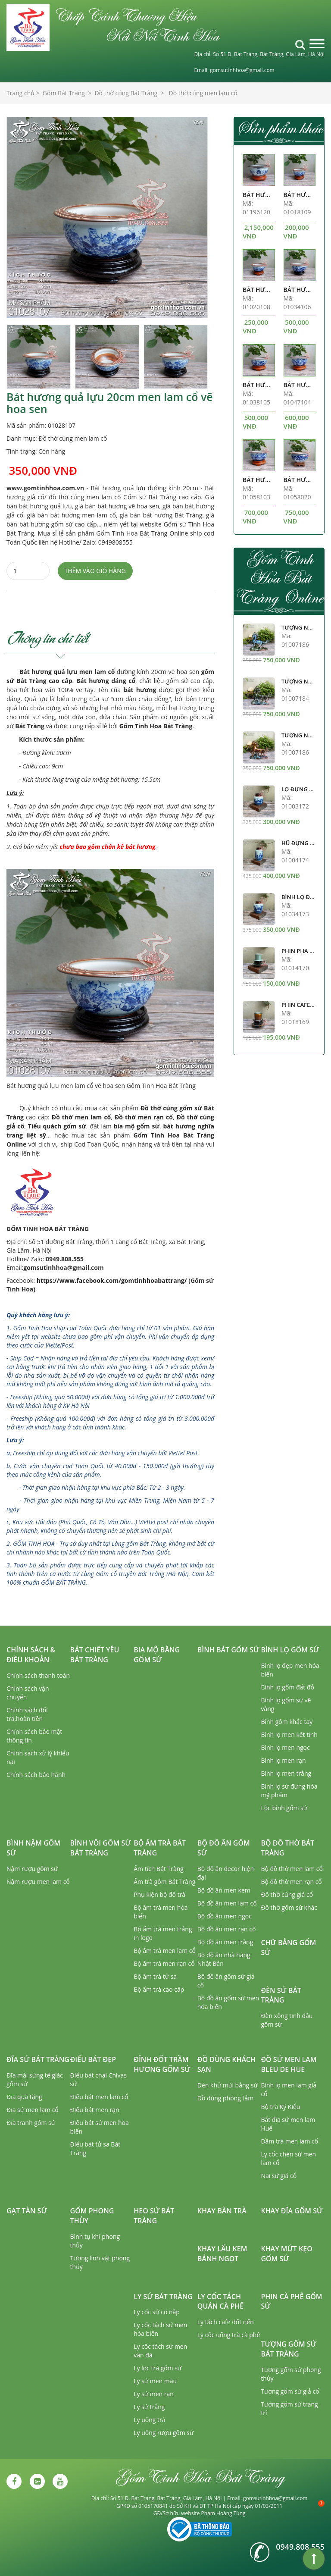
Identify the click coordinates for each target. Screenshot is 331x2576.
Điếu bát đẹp (93, 2059)
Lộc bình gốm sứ (284, 1808)
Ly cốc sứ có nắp (157, 2312)
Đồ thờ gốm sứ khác (289, 1907)
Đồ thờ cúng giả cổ (287, 1894)
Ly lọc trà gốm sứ (157, 2368)
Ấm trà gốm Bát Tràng (164, 1881)
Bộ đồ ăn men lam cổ (227, 1903)
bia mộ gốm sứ (136, 1126)
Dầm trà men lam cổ (289, 2141)
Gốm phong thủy (92, 2215)
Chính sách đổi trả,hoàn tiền (27, 1714)
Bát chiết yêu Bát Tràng (94, 1654)
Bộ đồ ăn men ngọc (224, 1916)
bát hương (139, 690)
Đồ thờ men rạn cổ (144, 1117)
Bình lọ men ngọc (285, 1747)
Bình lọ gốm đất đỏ (287, 1687)
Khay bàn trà (222, 2211)
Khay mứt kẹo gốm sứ (286, 2253)
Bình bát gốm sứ (228, 1650)
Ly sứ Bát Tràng (163, 2296)
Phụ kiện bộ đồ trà (159, 1894)
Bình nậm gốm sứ (33, 1848)
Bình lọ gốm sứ (290, 1650)
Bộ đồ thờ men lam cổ (292, 1869)
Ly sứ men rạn (154, 2394)
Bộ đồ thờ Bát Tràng (287, 1848)
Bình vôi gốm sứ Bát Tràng (100, 1848)
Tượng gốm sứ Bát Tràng (288, 2349)
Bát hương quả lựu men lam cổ (67, 672)
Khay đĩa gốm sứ (291, 2211)
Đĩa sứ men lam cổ (32, 2110)
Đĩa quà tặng (24, 2097)
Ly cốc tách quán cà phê (220, 2301)
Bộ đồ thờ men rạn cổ (291, 1881)
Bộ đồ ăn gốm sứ (223, 1848)
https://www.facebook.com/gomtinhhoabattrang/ (112, 1280)
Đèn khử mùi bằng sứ (227, 2085)
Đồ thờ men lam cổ (81, 1117)
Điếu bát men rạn (94, 2110)
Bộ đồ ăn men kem (223, 1890)
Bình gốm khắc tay (286, 1721)
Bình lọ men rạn (283, 1760)
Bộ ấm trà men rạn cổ (164, 1963)
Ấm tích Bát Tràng (159, 1869)
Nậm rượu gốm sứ (32, 1869)
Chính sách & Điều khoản (30, 1654)
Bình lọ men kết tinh (289, 1734)
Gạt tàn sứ (26, 2211)
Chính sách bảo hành (36, 1775)
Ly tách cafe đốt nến (225, 2322)
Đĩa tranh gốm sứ (30, 2122)
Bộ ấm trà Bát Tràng (160, 1848)
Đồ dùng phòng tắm (225, 2098)
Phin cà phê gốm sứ (291, 2301)
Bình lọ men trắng (286, 1773)
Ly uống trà (149, 2420)
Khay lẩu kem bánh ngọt (222, 2253)
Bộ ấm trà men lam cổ (165, 1950)
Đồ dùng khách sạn (226, 2064)
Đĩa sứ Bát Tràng (37, 2059)
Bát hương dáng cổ (105, 681)
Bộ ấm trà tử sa (155, 1976)
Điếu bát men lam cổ (99, 2097)
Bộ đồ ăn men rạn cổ (226, 1929)
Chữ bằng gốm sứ (288, 1947)
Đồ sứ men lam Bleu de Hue (288, 2064)
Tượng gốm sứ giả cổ (290, 2391)
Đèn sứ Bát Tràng (281, 1995)
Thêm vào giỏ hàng (95, 571)
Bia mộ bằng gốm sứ (157, 1654)
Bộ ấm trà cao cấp (159, 1989)
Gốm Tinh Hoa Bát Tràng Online (279, 577)
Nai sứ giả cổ (279, 2176)
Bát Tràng (29, 726)
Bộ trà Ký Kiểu (280, 2107)
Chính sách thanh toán (38, 1675)
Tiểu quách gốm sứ (57, 1126)
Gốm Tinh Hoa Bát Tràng (156, 726)
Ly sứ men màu (155, 2381)
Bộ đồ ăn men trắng (225, 1942)
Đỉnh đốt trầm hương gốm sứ (162, 2064)
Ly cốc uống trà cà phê (228, 2335)
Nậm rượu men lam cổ (38, 1881)
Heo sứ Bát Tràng (154, 2215)
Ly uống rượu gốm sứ (164, 2433)
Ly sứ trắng (149, 2407)
